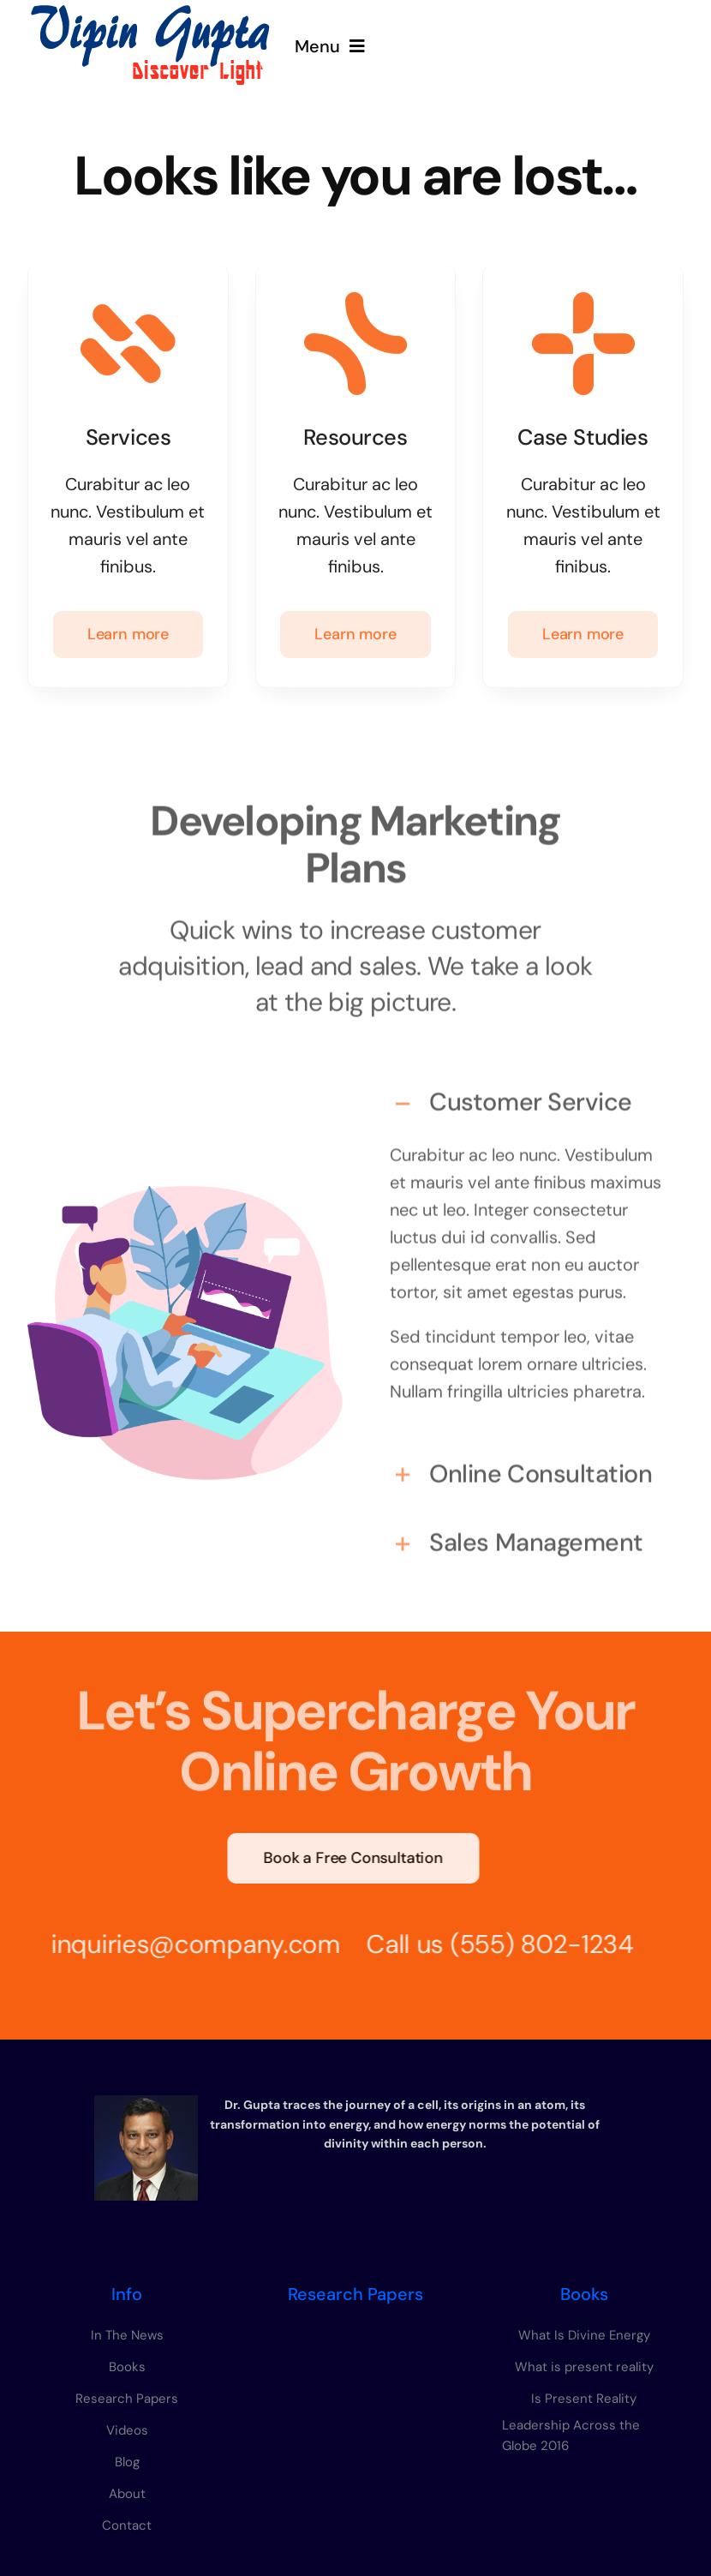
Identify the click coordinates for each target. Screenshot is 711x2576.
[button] (526, 1094)
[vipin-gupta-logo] (149, 12)
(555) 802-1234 (532, 1944)
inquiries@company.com (187, 1944)
